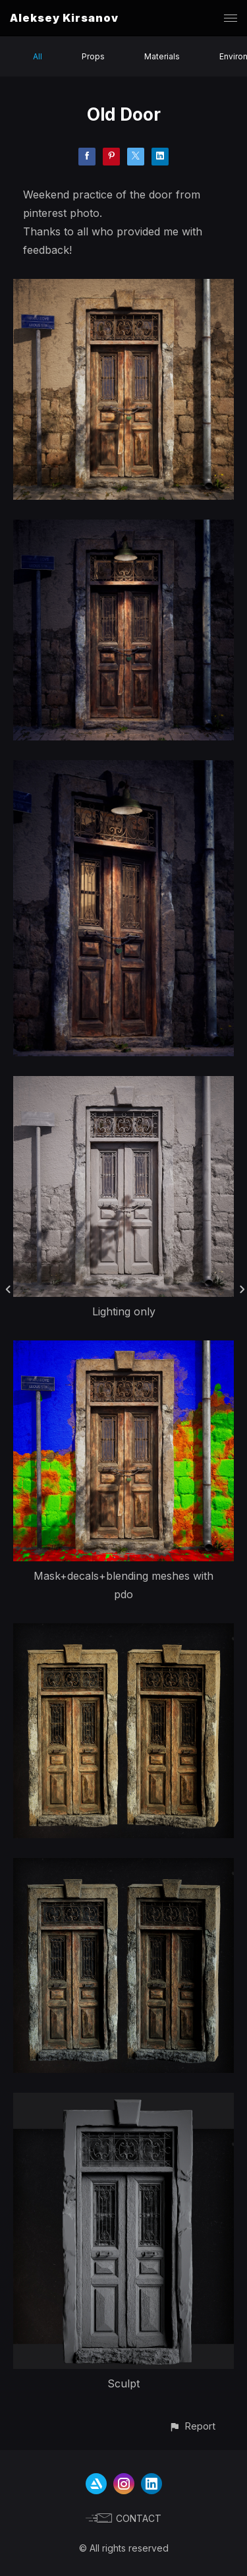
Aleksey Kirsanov (64, 17)
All (37, 56)
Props (93, 56)
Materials (162, 56)
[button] (192, 2426)
